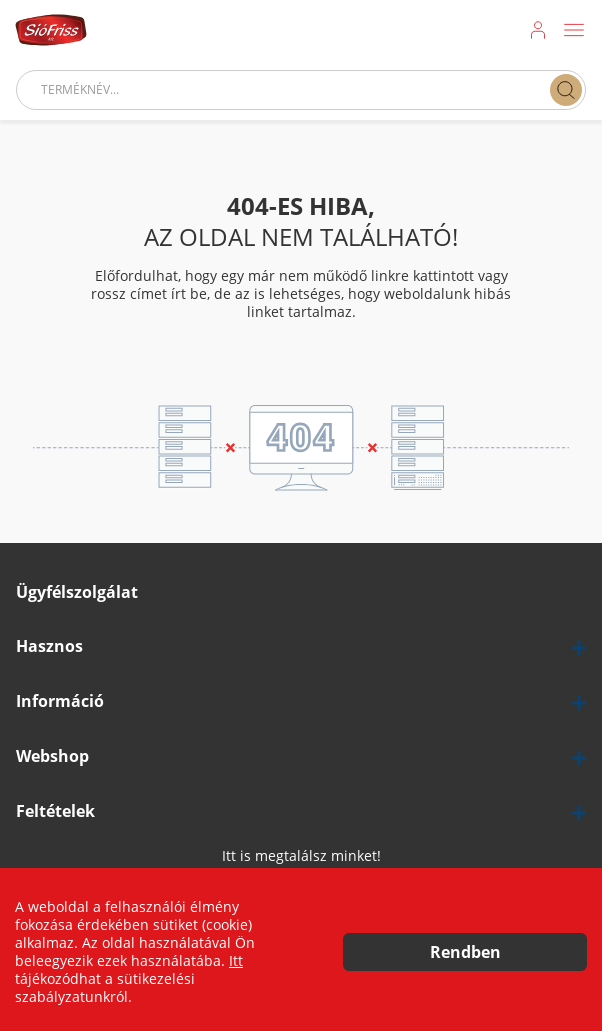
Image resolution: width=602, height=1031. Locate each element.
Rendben (465, 952)
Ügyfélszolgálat (77, 592)
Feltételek (55, 811)
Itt (236, 961)
